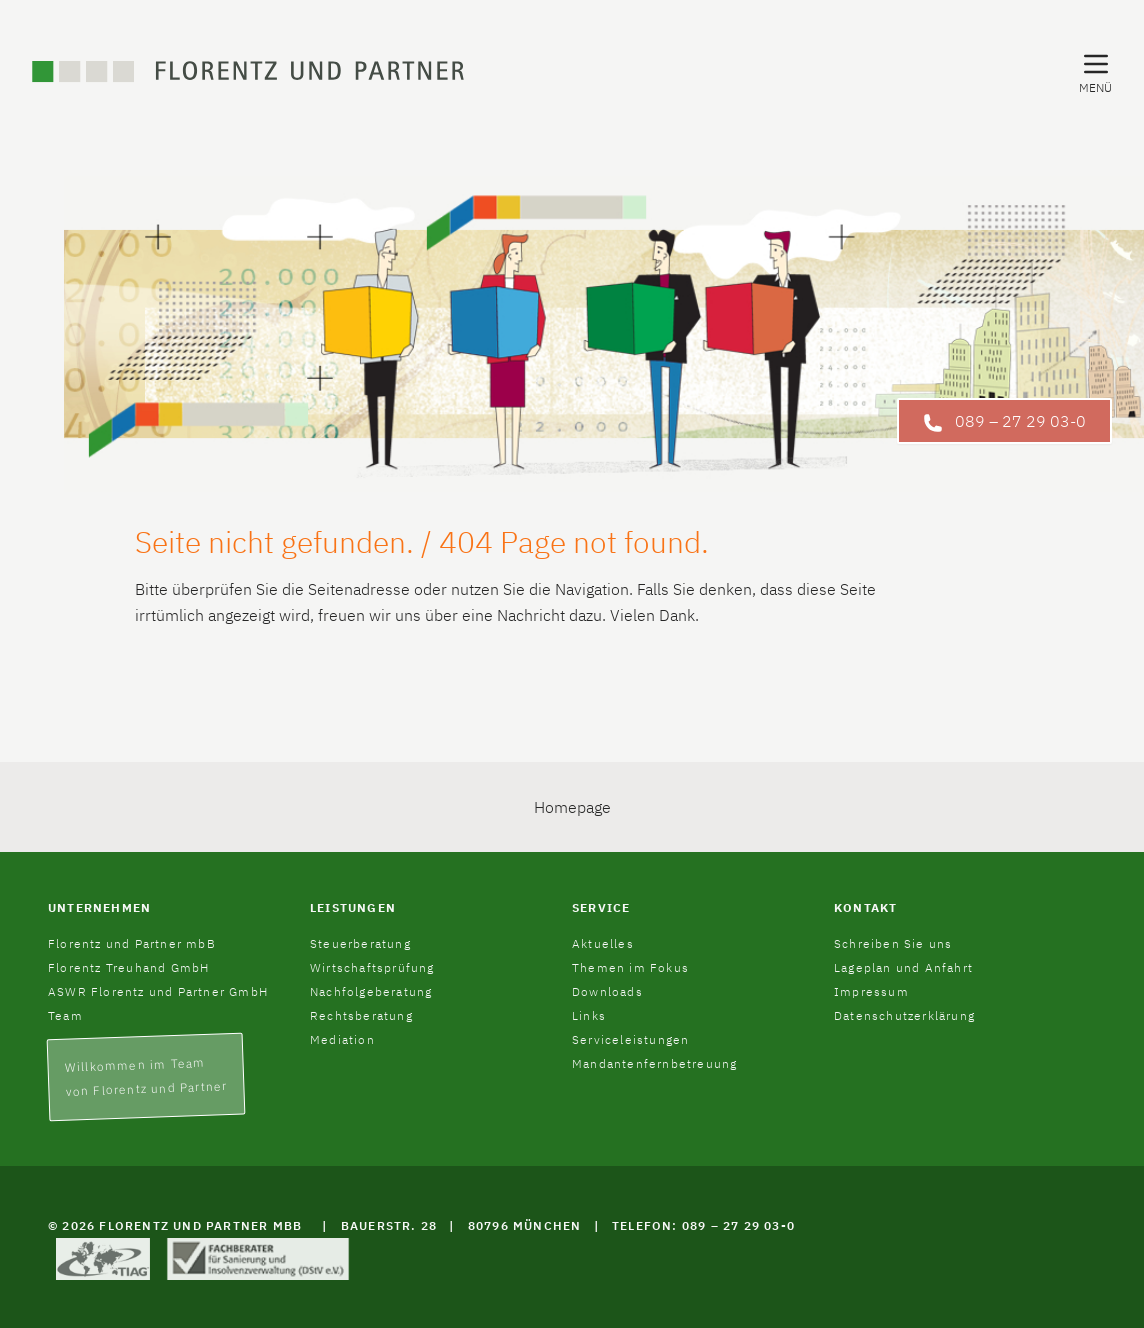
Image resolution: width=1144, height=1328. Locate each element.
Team (65, 1015)
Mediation (342, 1039)
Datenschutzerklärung (904, 1015)
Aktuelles (603, 943)
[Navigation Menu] (1095, 72)
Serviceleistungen (630, 1039)
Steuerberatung (360, 943)
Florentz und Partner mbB (132, 943)
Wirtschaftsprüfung (372, 967)
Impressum (871, 991)
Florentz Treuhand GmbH (128, 967)
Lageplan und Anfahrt (903, 967)
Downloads (607, 991)
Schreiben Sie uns (893, 943)
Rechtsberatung (361, 1015)
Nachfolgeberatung (371, 991)
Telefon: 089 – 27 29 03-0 (703, 1225)
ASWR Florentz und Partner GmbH (158, 991)
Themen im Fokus (630, 967)
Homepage (572, 807)
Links (589, 1015)
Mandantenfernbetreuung (654, 1063)
